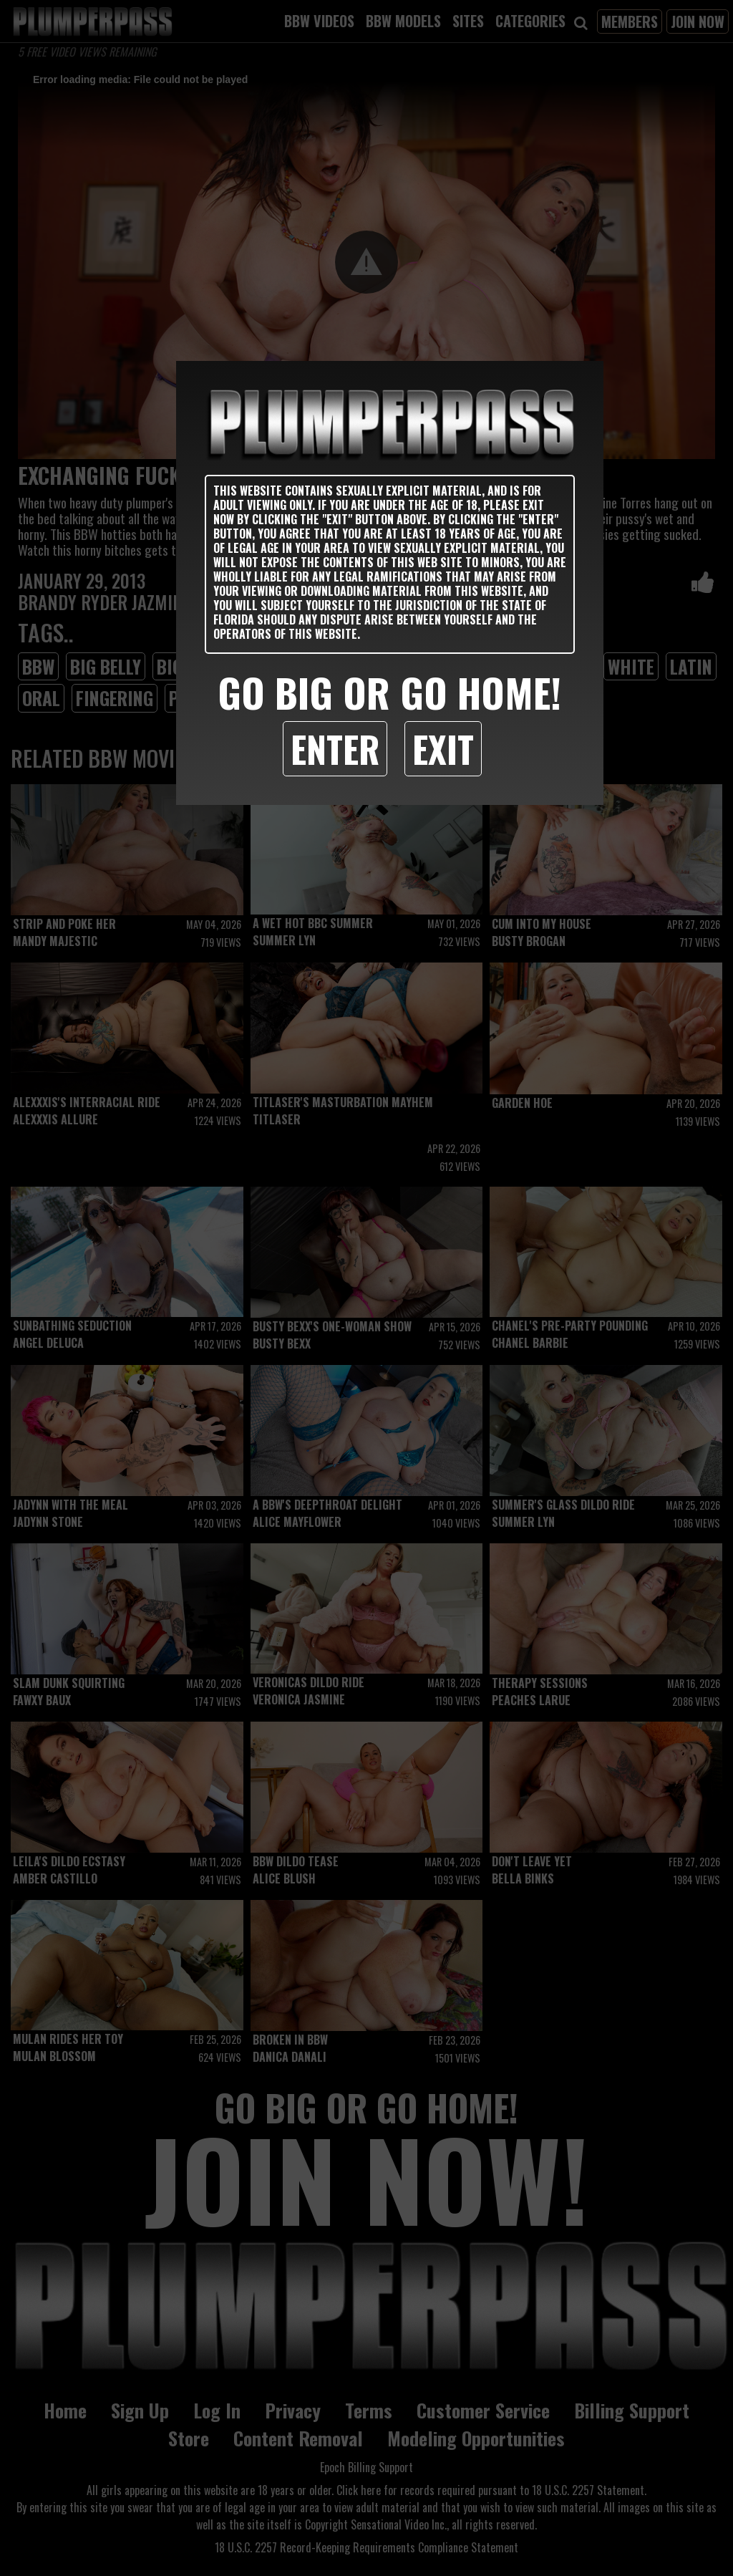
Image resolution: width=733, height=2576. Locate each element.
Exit (443, 748)
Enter (335, 748)
